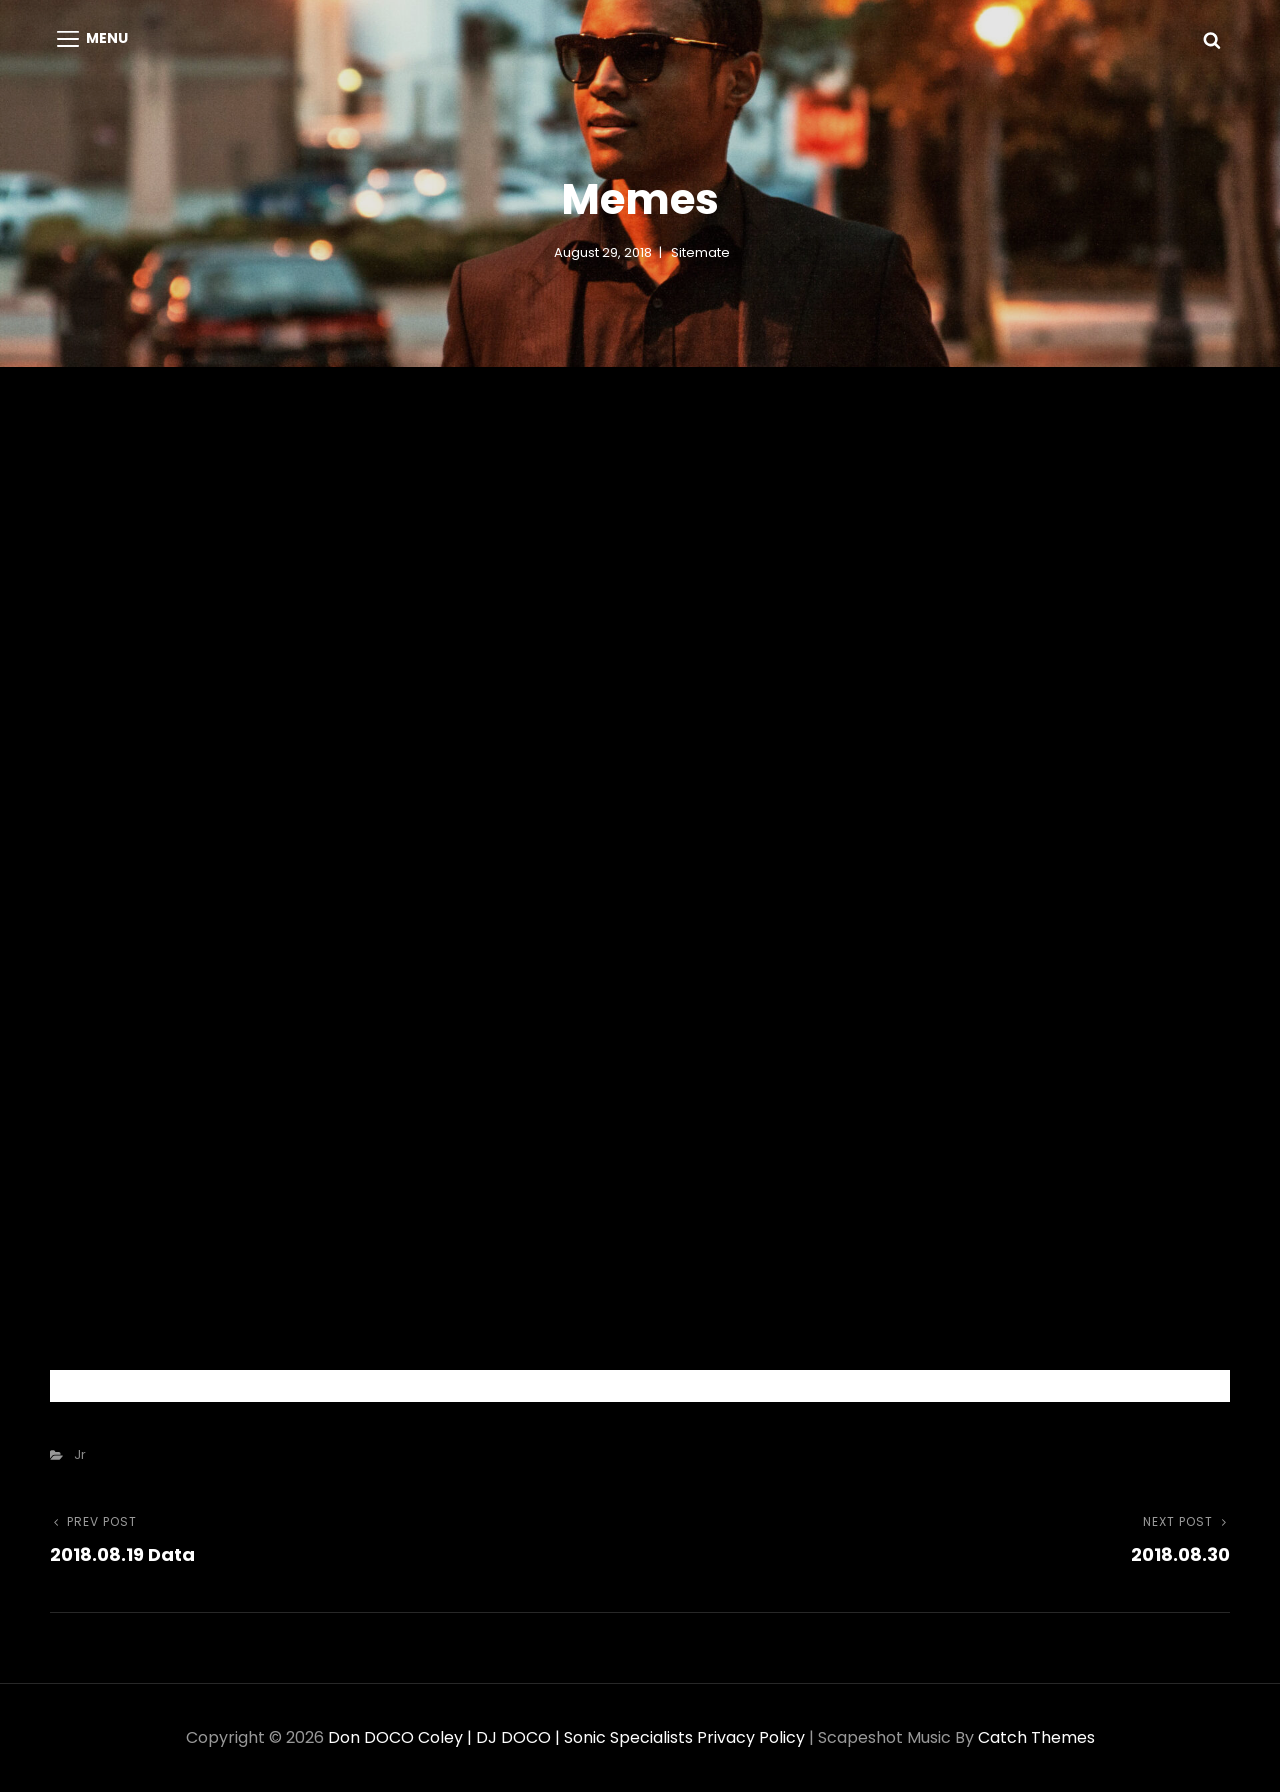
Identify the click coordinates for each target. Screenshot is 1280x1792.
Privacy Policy (751, 1737)
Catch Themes (1036, 1737)
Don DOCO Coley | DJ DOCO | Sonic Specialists (510, 1737)
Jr (80, 1454)
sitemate (700, 252)
